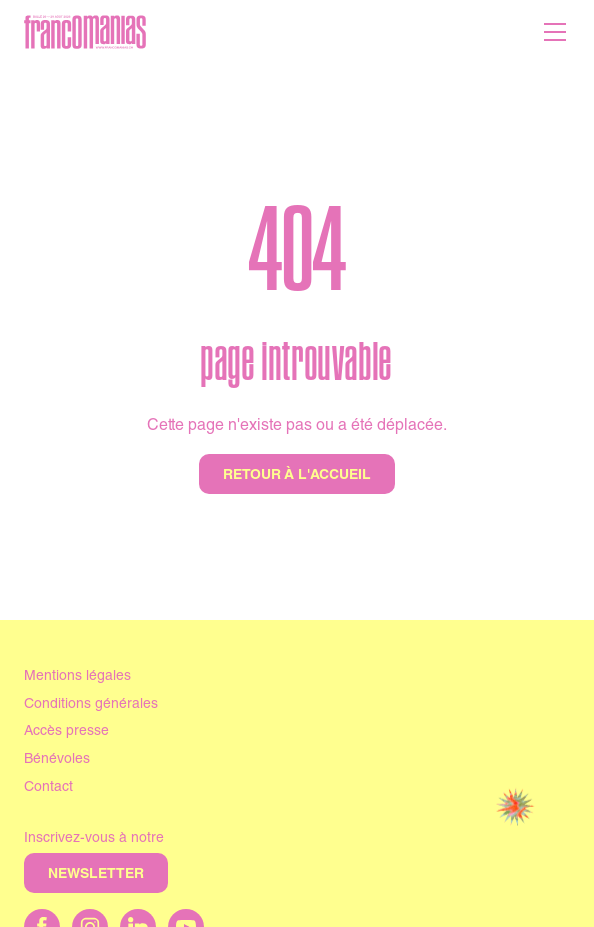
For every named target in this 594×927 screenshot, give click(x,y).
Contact (48, 788)
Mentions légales (77, 677)
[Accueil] (85, 32)
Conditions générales (91, 705)
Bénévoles (57, 760)
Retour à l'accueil (297, 476)
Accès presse (66, 732)
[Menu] (555, 32)
